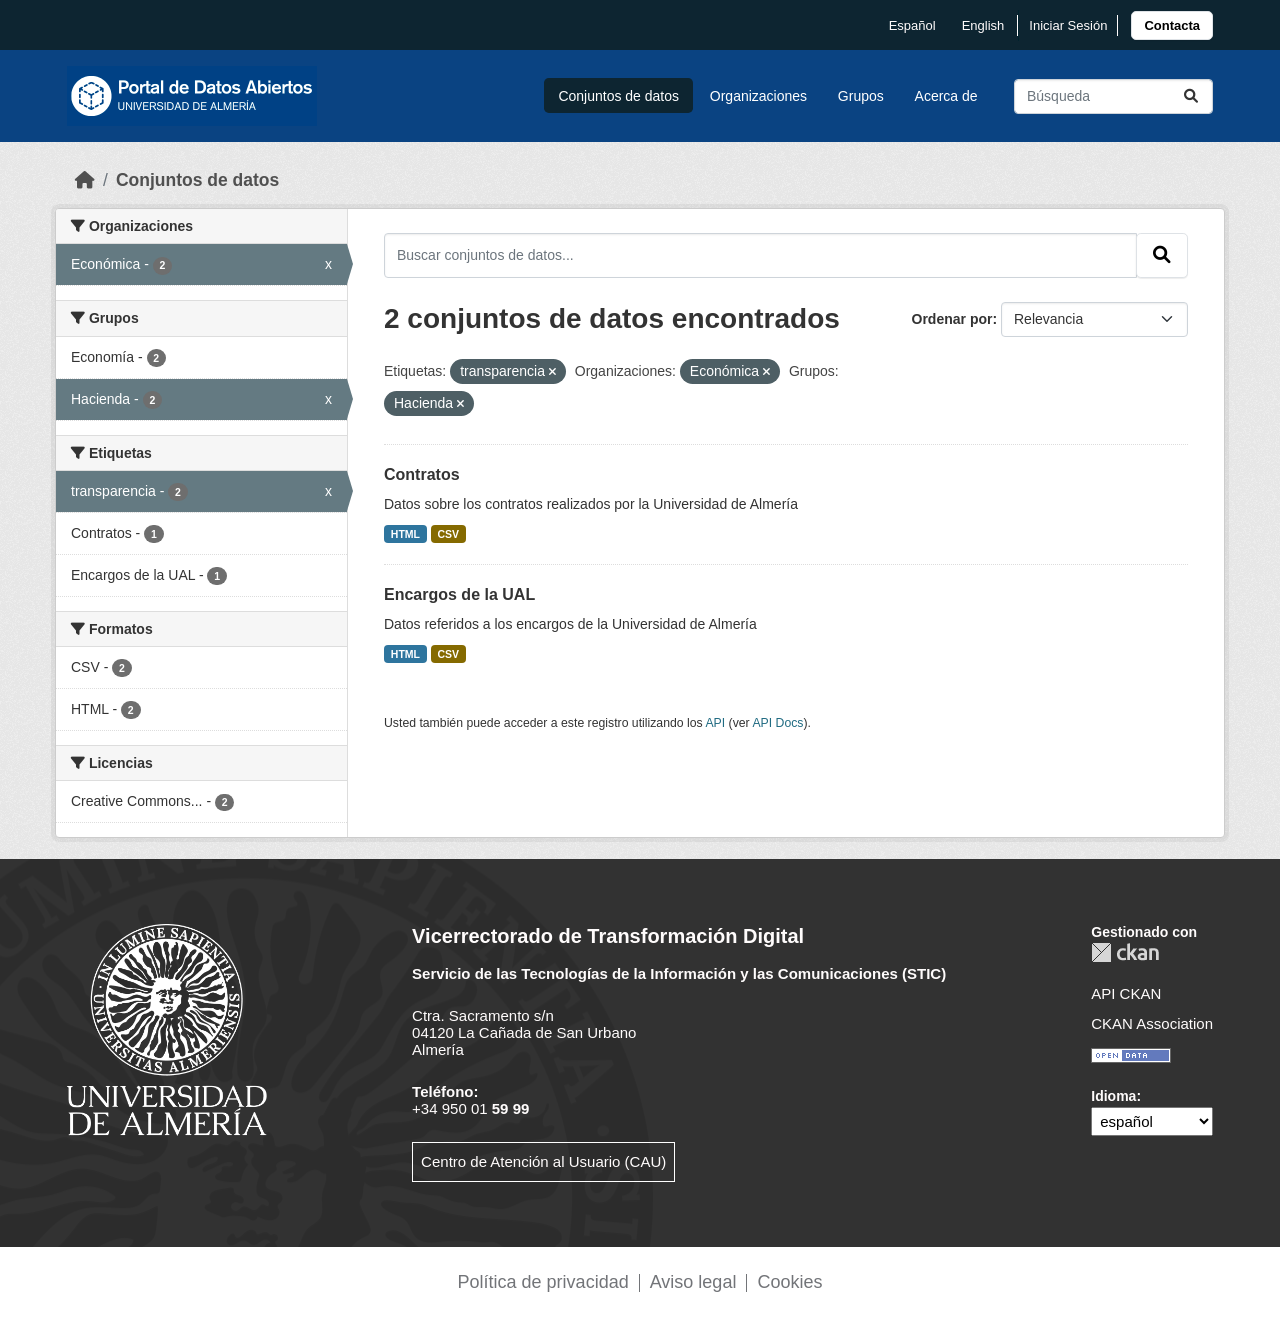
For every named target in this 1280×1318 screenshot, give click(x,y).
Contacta (1172, 25)
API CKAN (1126, 993)
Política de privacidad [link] (543, 1282)
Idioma (1113, 1096)
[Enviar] (1191, 96)
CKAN (1125, 952)
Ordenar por (952, 319)
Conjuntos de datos (618, 96)
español (912, 25)
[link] (1172, 25)
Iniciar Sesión (1068, 25)
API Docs (777, 723)
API (715, 723)
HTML (405, 534)
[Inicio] (85, 180)
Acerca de (946, 96)
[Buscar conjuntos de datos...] (1113, 96)
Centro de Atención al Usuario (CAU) (543, 1161)
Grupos (861, 96)
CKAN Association (1152, 1023)
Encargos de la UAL (459, 594)
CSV (449, 534)
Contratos (422, 474)
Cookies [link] (789, 1282)
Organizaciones (758, 96)
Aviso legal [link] (693, 1282)
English (983, 25)
